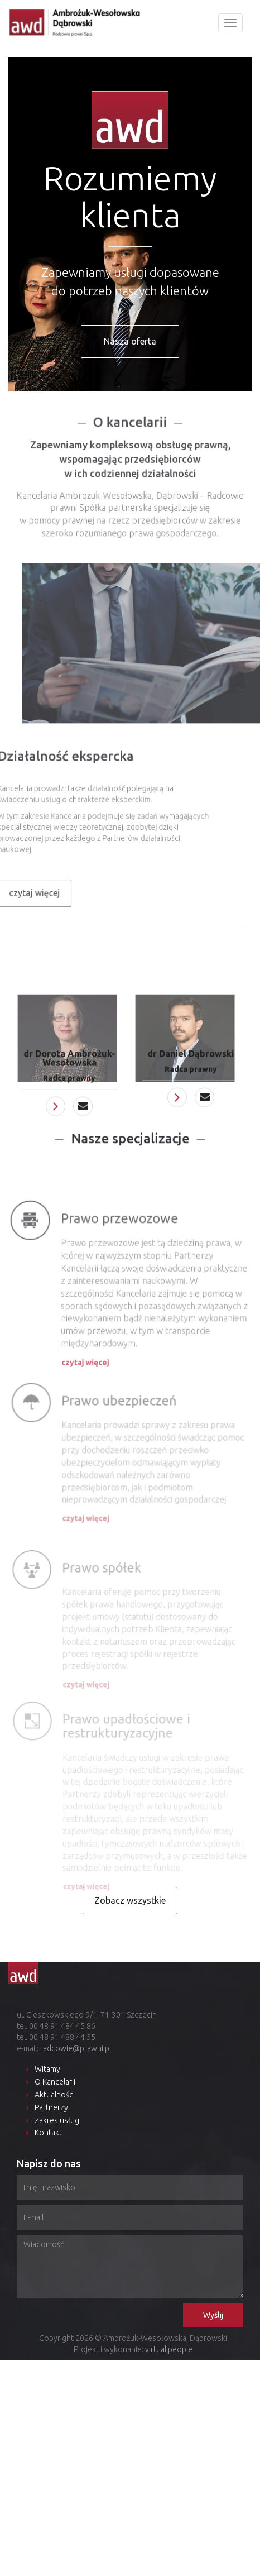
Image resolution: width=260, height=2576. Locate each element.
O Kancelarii (55, 2081)
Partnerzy (51, 2107)
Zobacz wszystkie (130, 1900)
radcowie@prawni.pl (75, 2048)
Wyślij (213, 2315)
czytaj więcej (85, 1371)
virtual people (168, 2349)
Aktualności (55, 2094)
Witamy (47, 2068)
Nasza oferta (130, 341)
